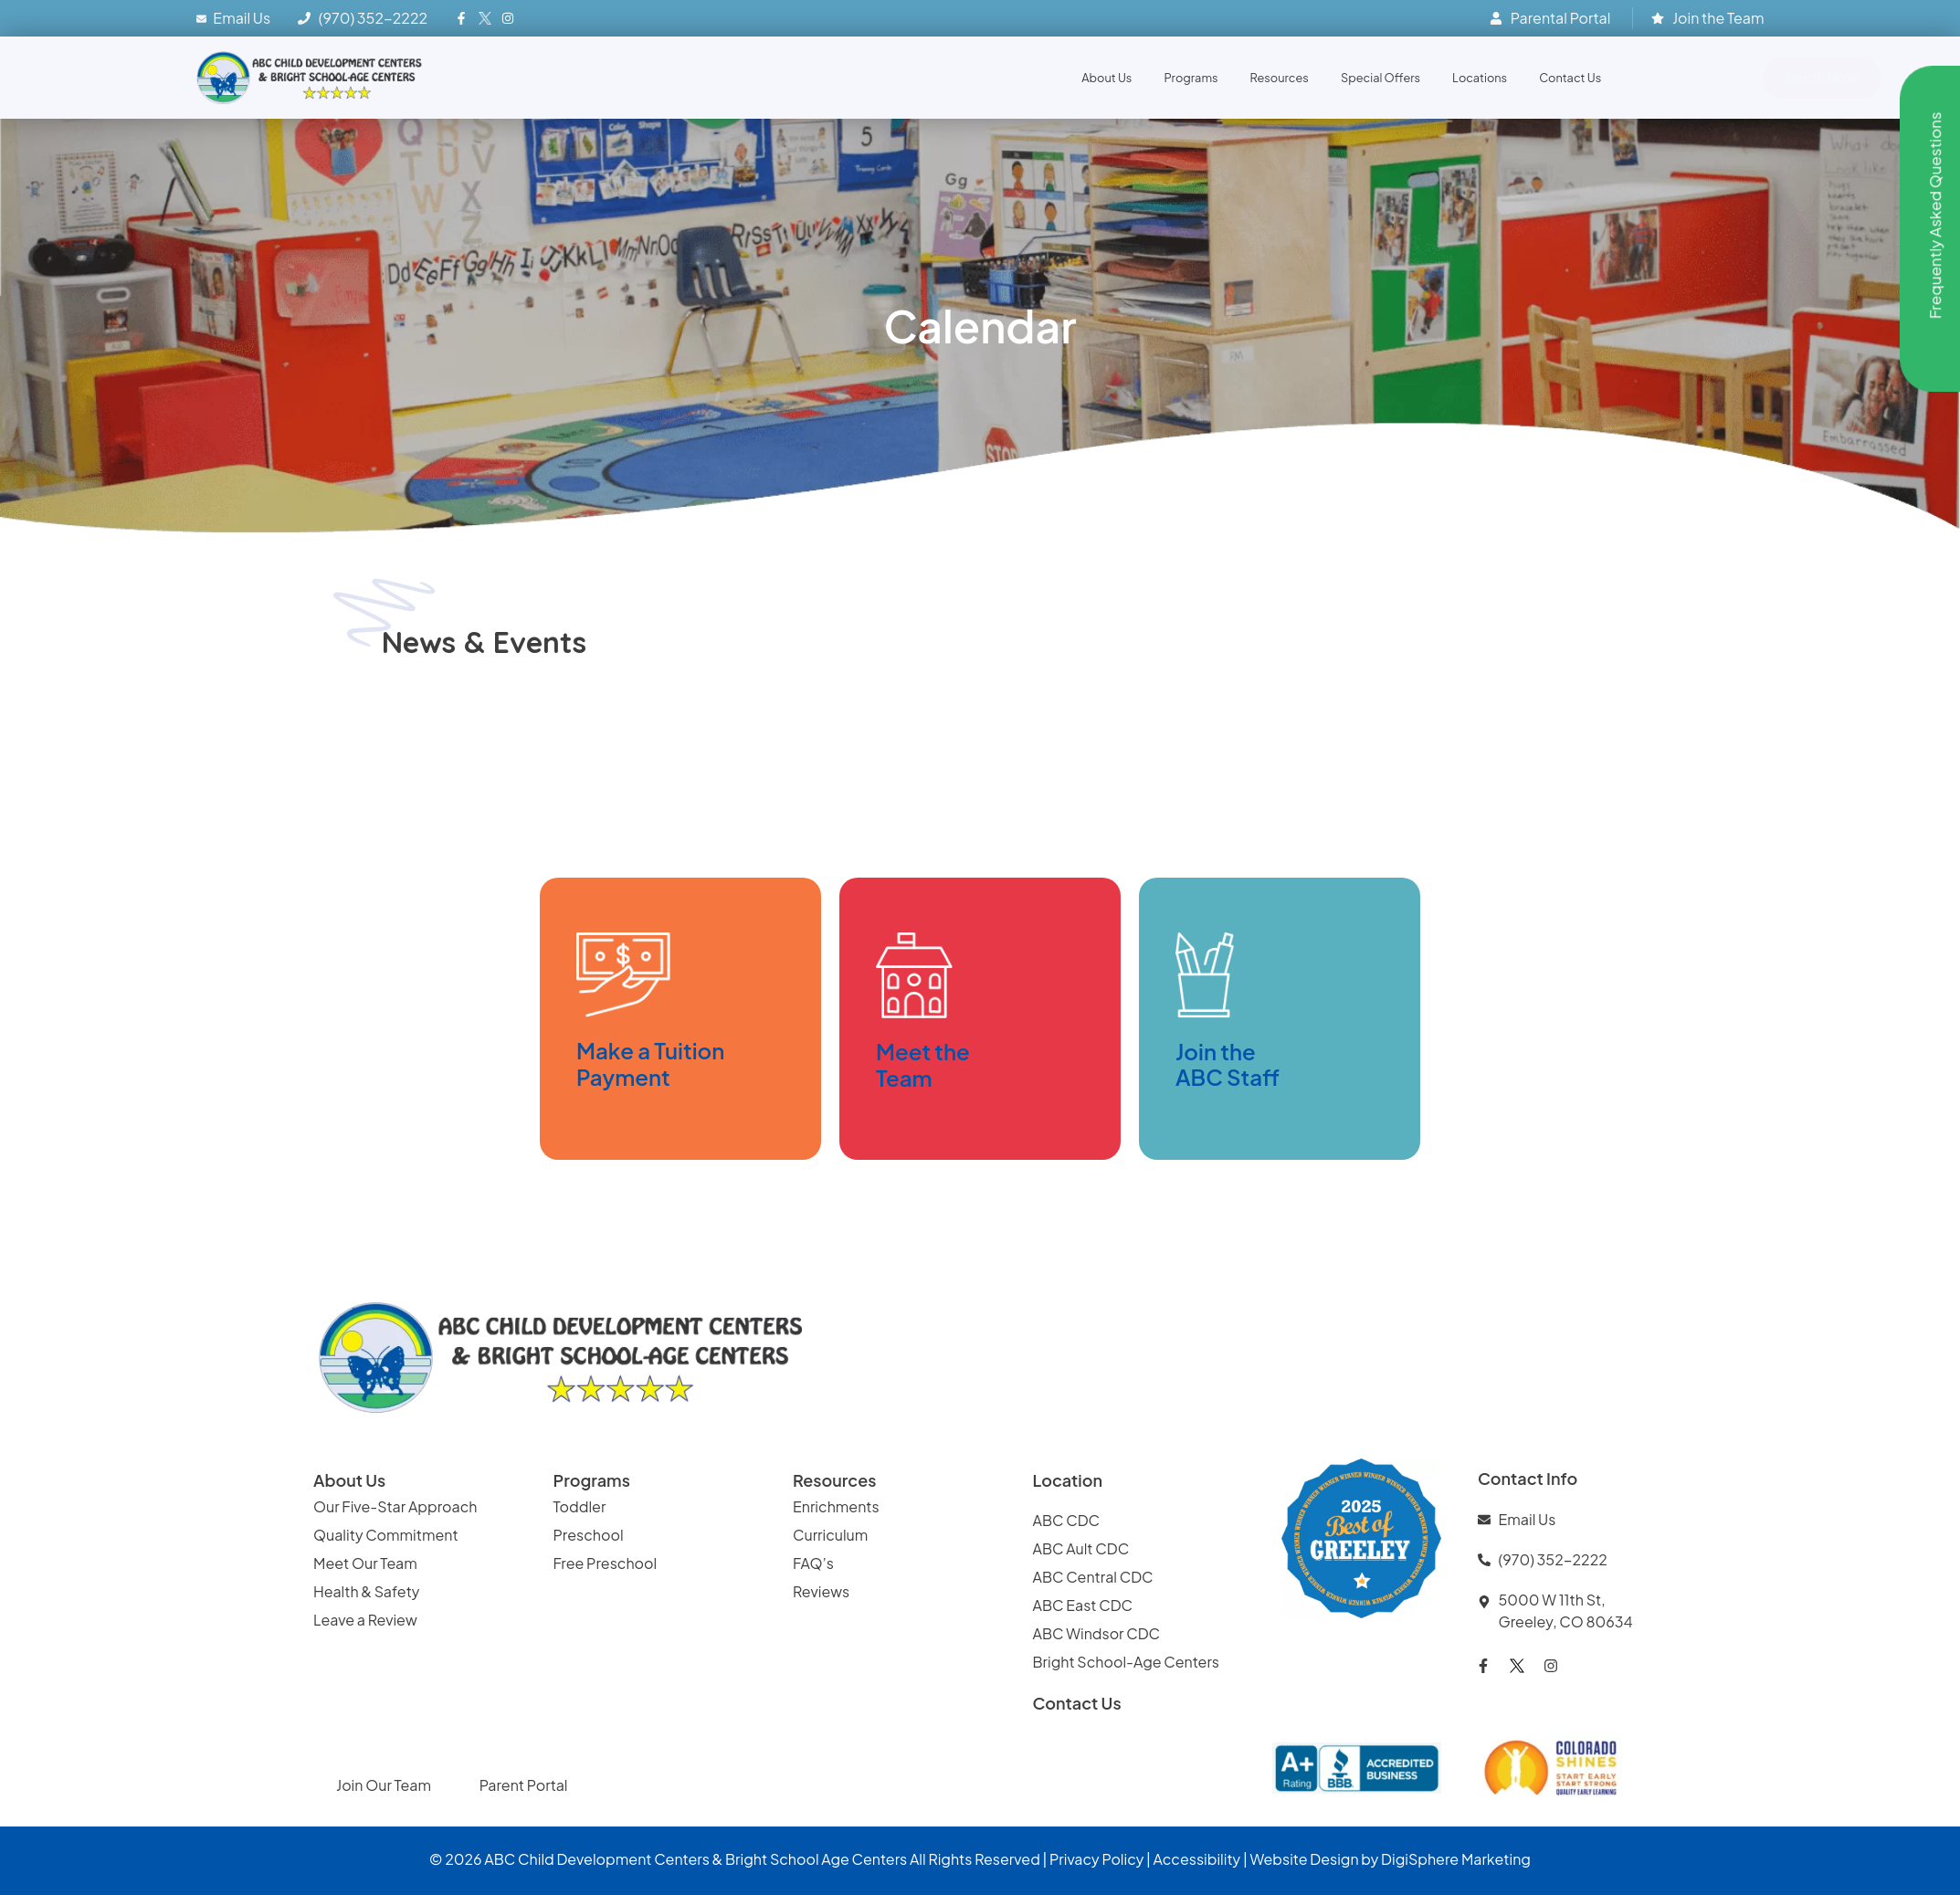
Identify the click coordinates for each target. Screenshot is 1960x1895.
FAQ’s (813, 1563)
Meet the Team (923, 1064)
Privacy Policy (1096, 1859)
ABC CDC (1067, 1520)
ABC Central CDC (1093, 1576)
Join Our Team (385, 1785)
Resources (1279, 77)
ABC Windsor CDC (1097, 1633)
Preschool (588, 1534)
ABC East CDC (1083, 1605)
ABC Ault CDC (1081, 1548)
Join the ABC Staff (1227, 1064)
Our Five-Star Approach (395, 1506)
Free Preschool (606, 1563)
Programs (1190, 77)
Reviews (822, 1591)
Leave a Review (365, 1619)
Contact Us (1570, 77)
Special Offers (1380, 77)
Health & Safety (367, 1591)
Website (1278, 1859)
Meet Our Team (365, 1563)
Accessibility (1197, 1859)
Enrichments (836, 1506)
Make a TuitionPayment (650, 1063)
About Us (1106, 77)
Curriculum (830, 1534)
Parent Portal (523, 1785)
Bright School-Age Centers (1126, 1661)
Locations (1479, 77)
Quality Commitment (385, 1534)
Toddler (579, 1506)
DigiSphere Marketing (1456, 1859)
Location (1068, 1479)
